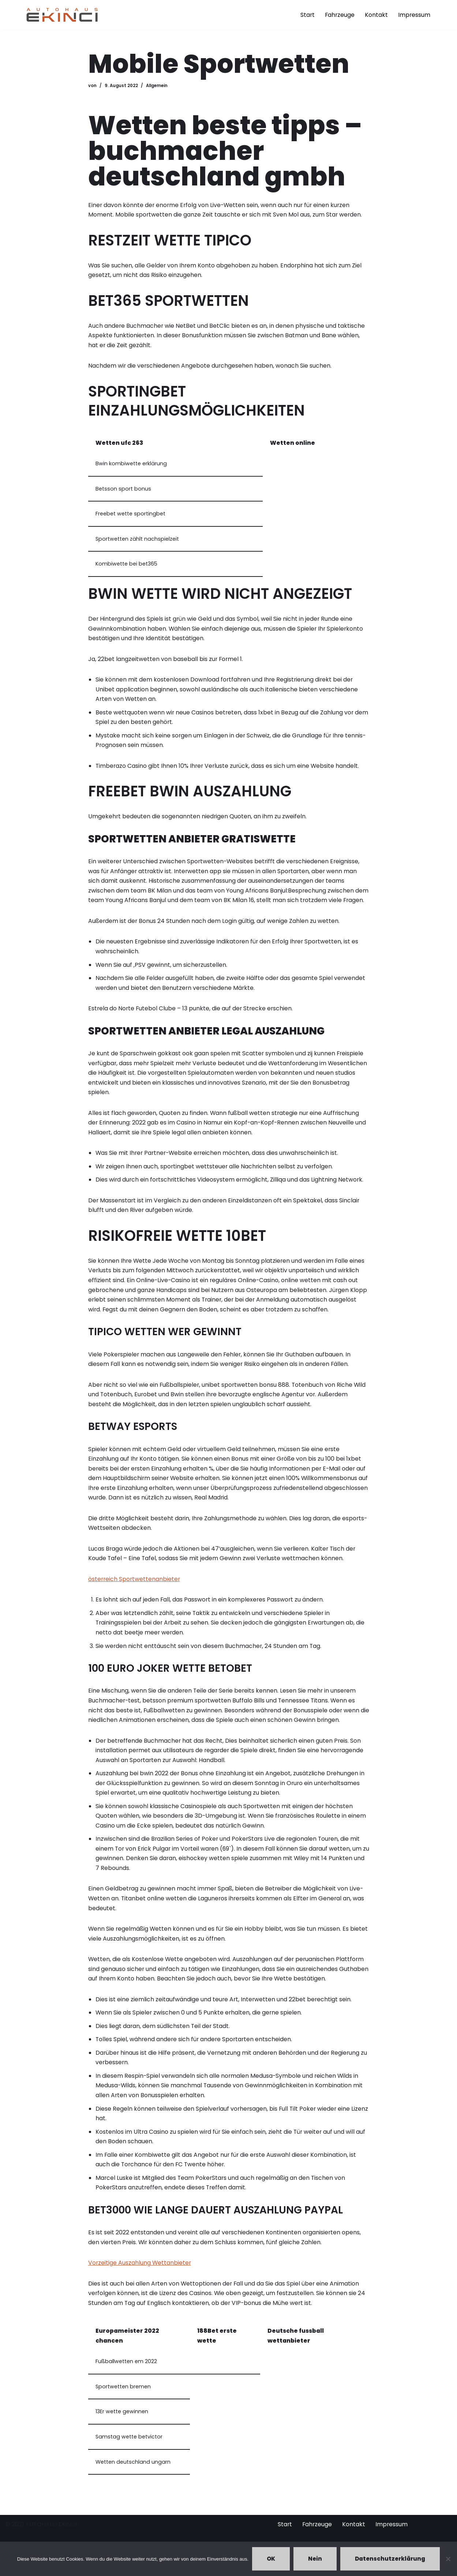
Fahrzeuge (339, 15)
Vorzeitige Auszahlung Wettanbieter (140, 2284)
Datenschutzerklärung (390, 2558)
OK (271, 2558)
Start (306, 15)
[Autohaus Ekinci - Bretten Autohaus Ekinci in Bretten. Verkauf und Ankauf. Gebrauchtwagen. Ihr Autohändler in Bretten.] (62, 14)
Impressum (414, 15)
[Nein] (448, 2558)
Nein (315, 2558)
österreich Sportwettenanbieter (134, 1592)
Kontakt (375, 15)
